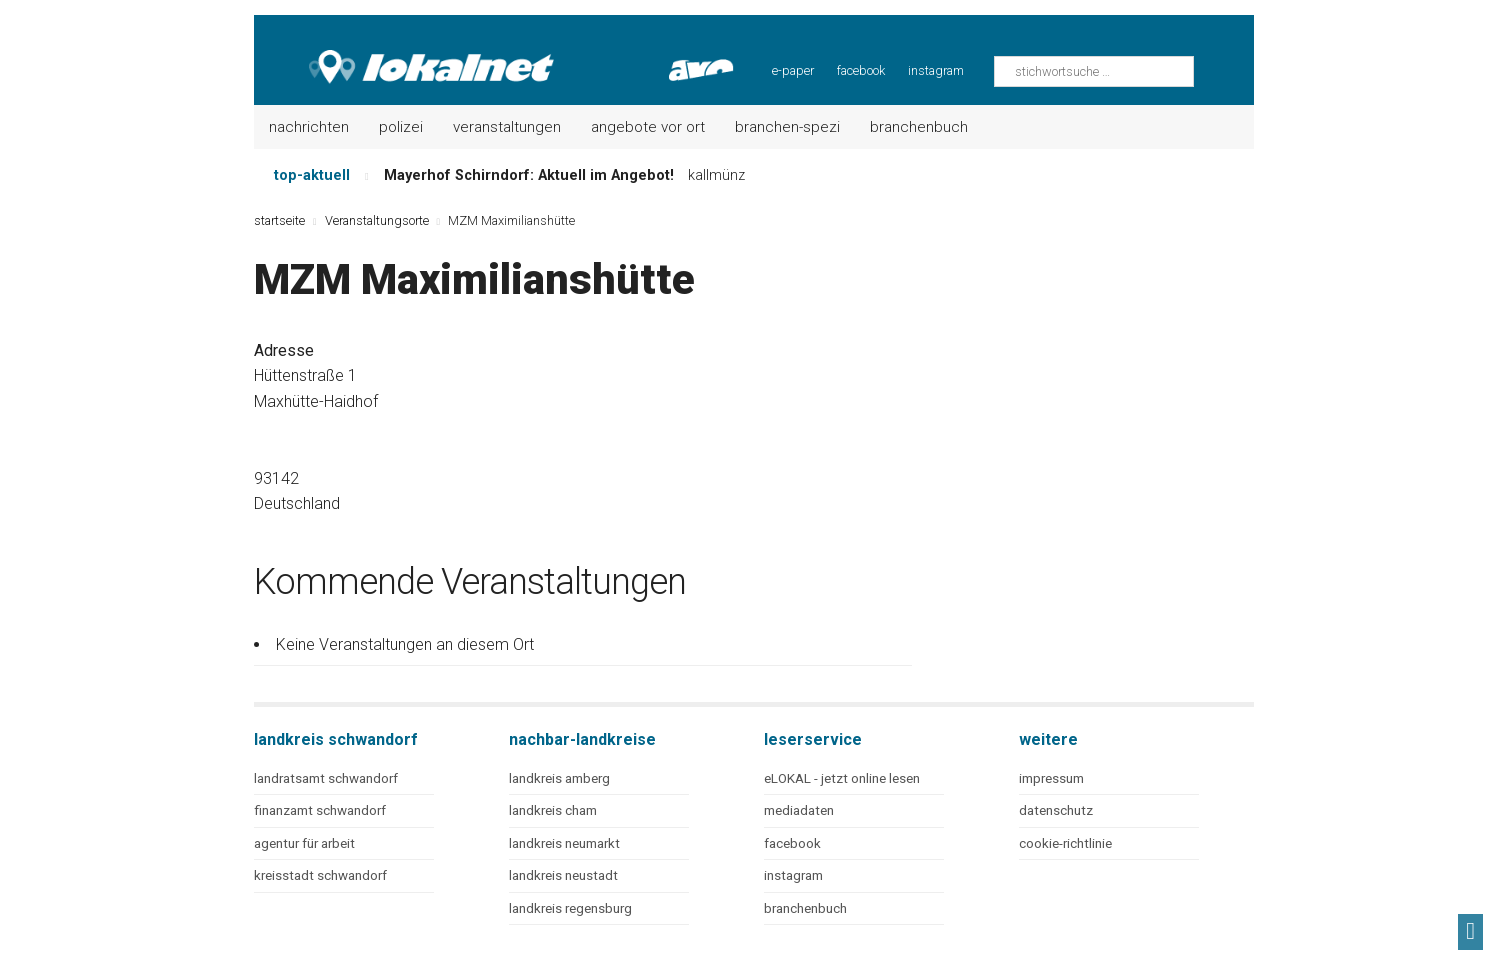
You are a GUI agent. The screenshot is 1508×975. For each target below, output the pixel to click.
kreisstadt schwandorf (320, 875)
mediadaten (799, 810)
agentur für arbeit (304, 843)
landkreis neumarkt (564, 843)
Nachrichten (309, 127)
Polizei (401, 127)
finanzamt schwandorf (320, 810)
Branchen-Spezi (787, 127)
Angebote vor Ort (648, 127)
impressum (1051, 778)
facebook (861, 70)
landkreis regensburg (570, 908)
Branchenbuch (919, 127)
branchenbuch (805, 908)
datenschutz (1056, 810)
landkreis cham (553, 810)
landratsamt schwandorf (326, 778)
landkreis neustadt (563, 875)
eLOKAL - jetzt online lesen (842, 778)
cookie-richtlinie (1065, 843)
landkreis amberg (559, 778)
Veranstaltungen (507, 127)
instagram (936, 70)
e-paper (793, 70)
